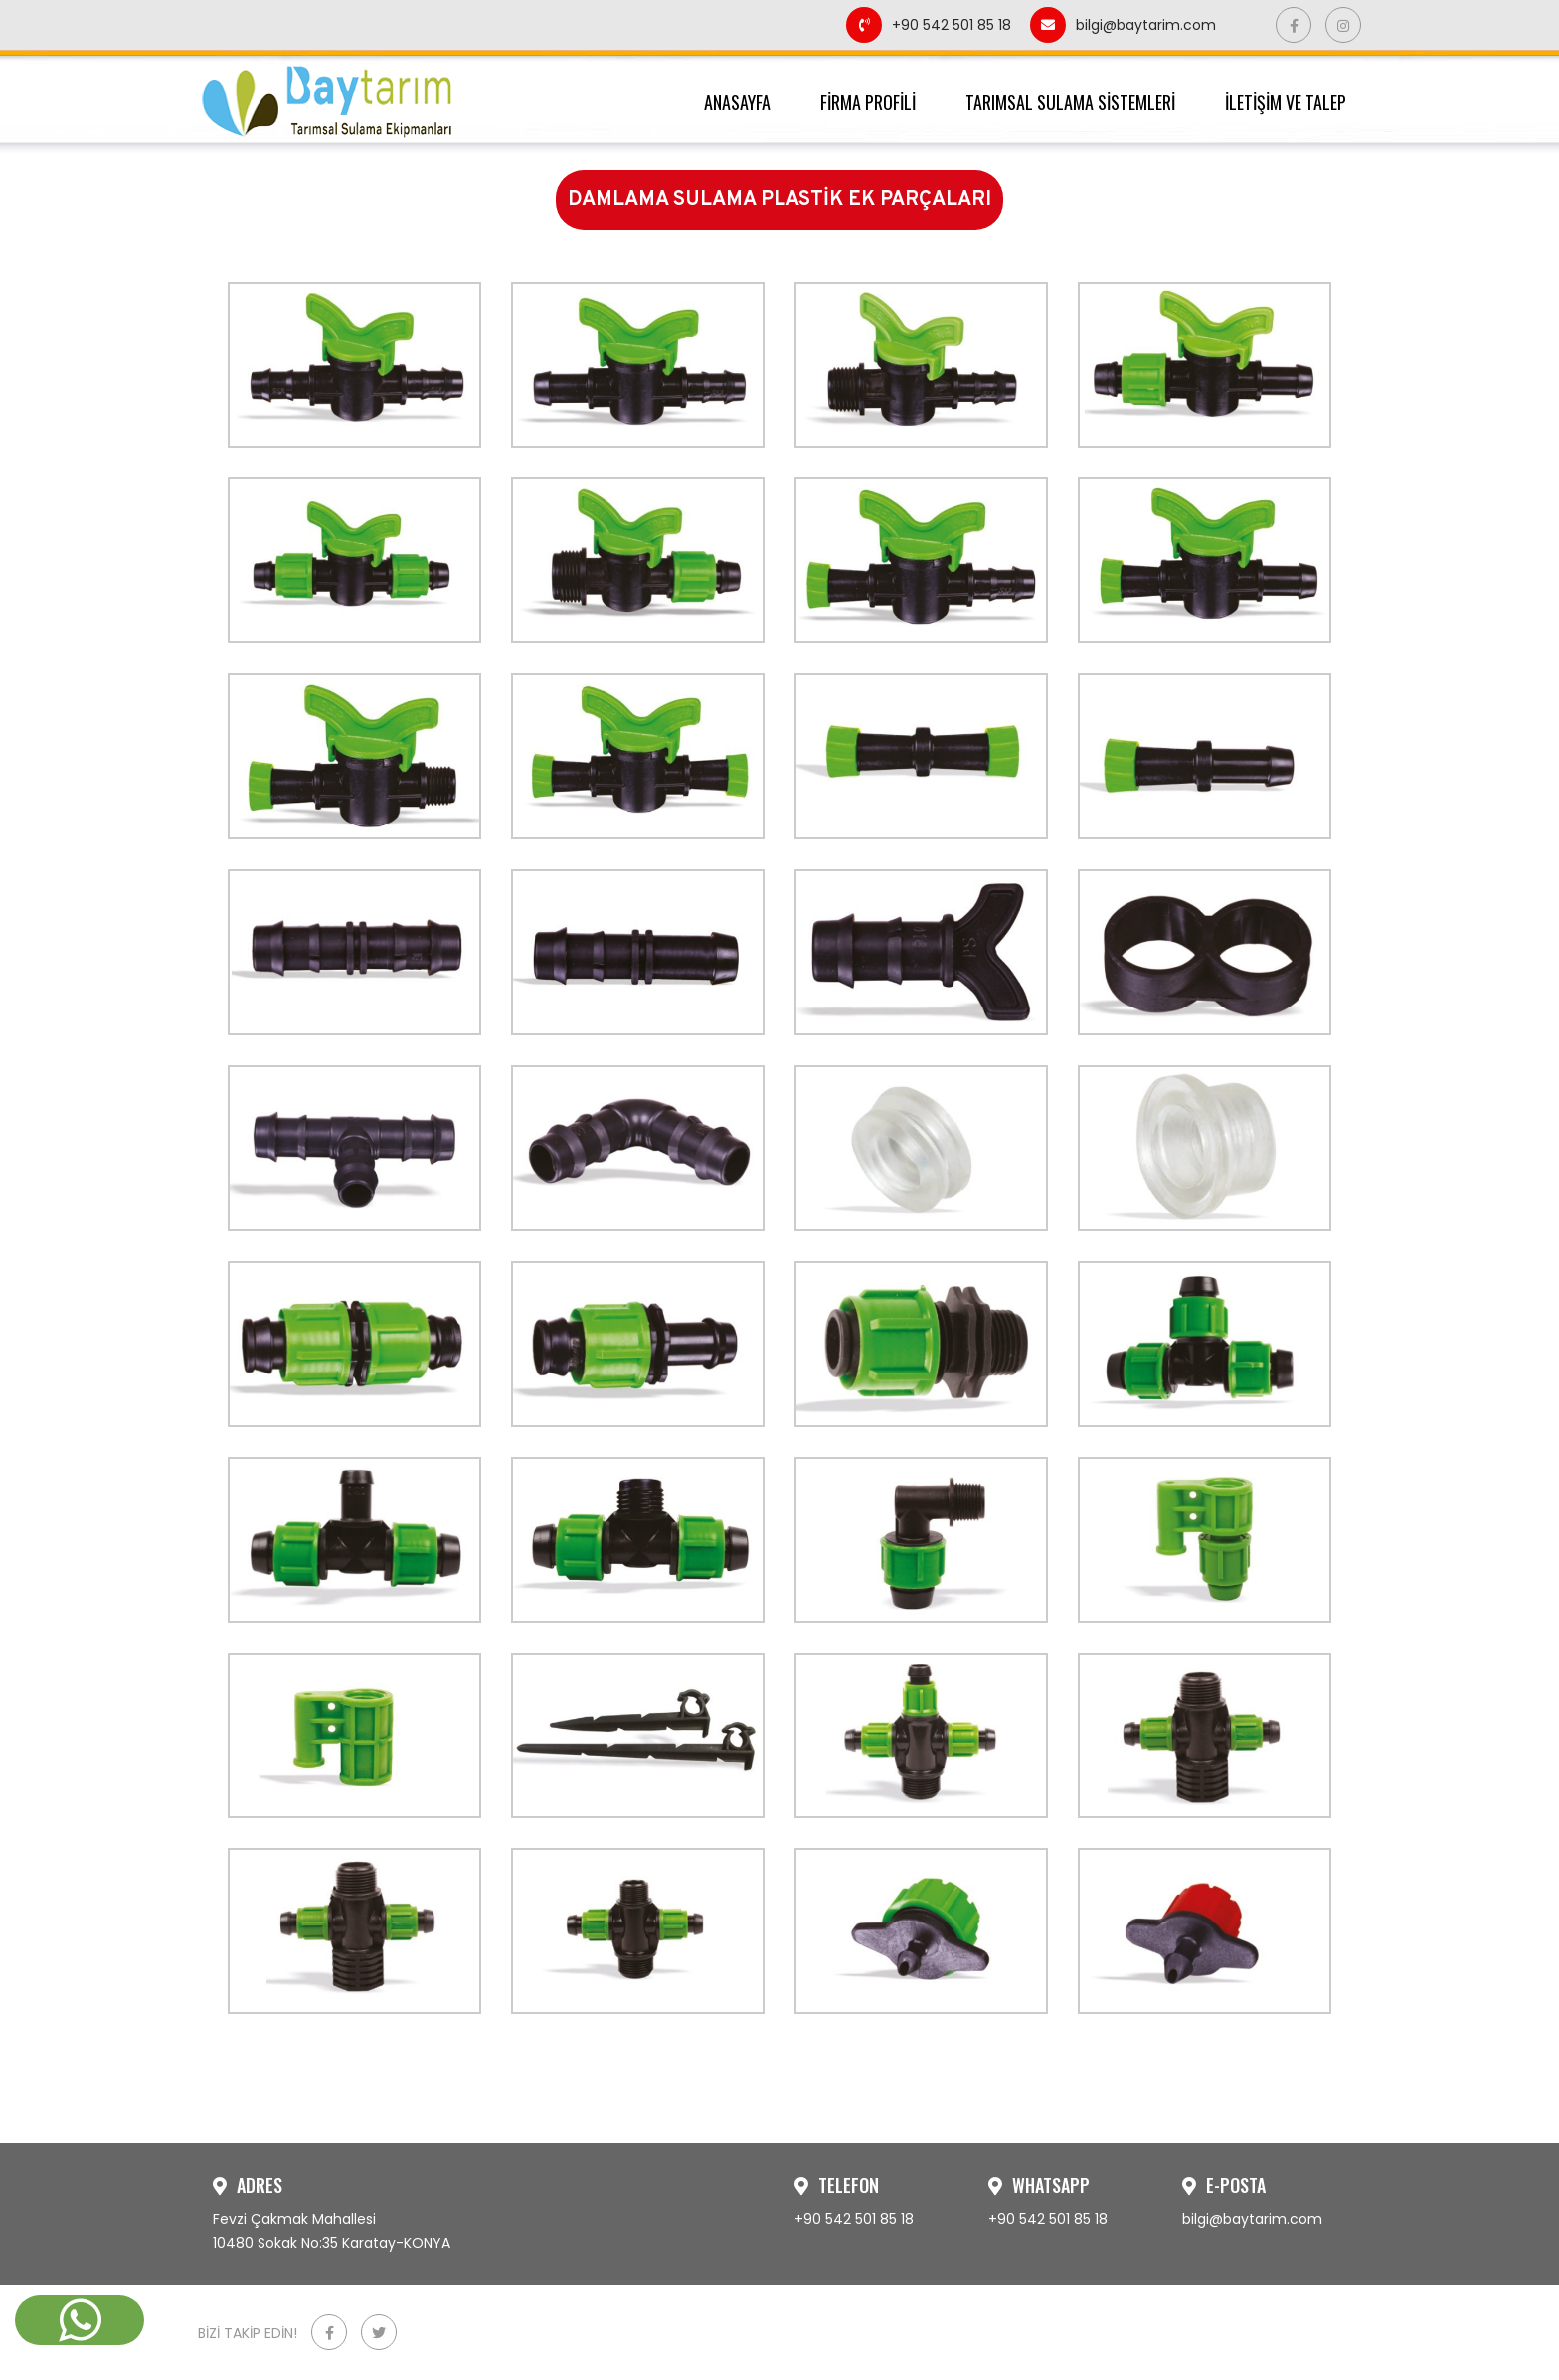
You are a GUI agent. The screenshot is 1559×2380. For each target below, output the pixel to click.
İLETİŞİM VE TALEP (1285, 102)
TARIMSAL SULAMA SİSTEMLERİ (1070, 102)
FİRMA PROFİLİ (868, 102)
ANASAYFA (737, 102)
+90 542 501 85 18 (930, 25)
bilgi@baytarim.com (1123, 25)
